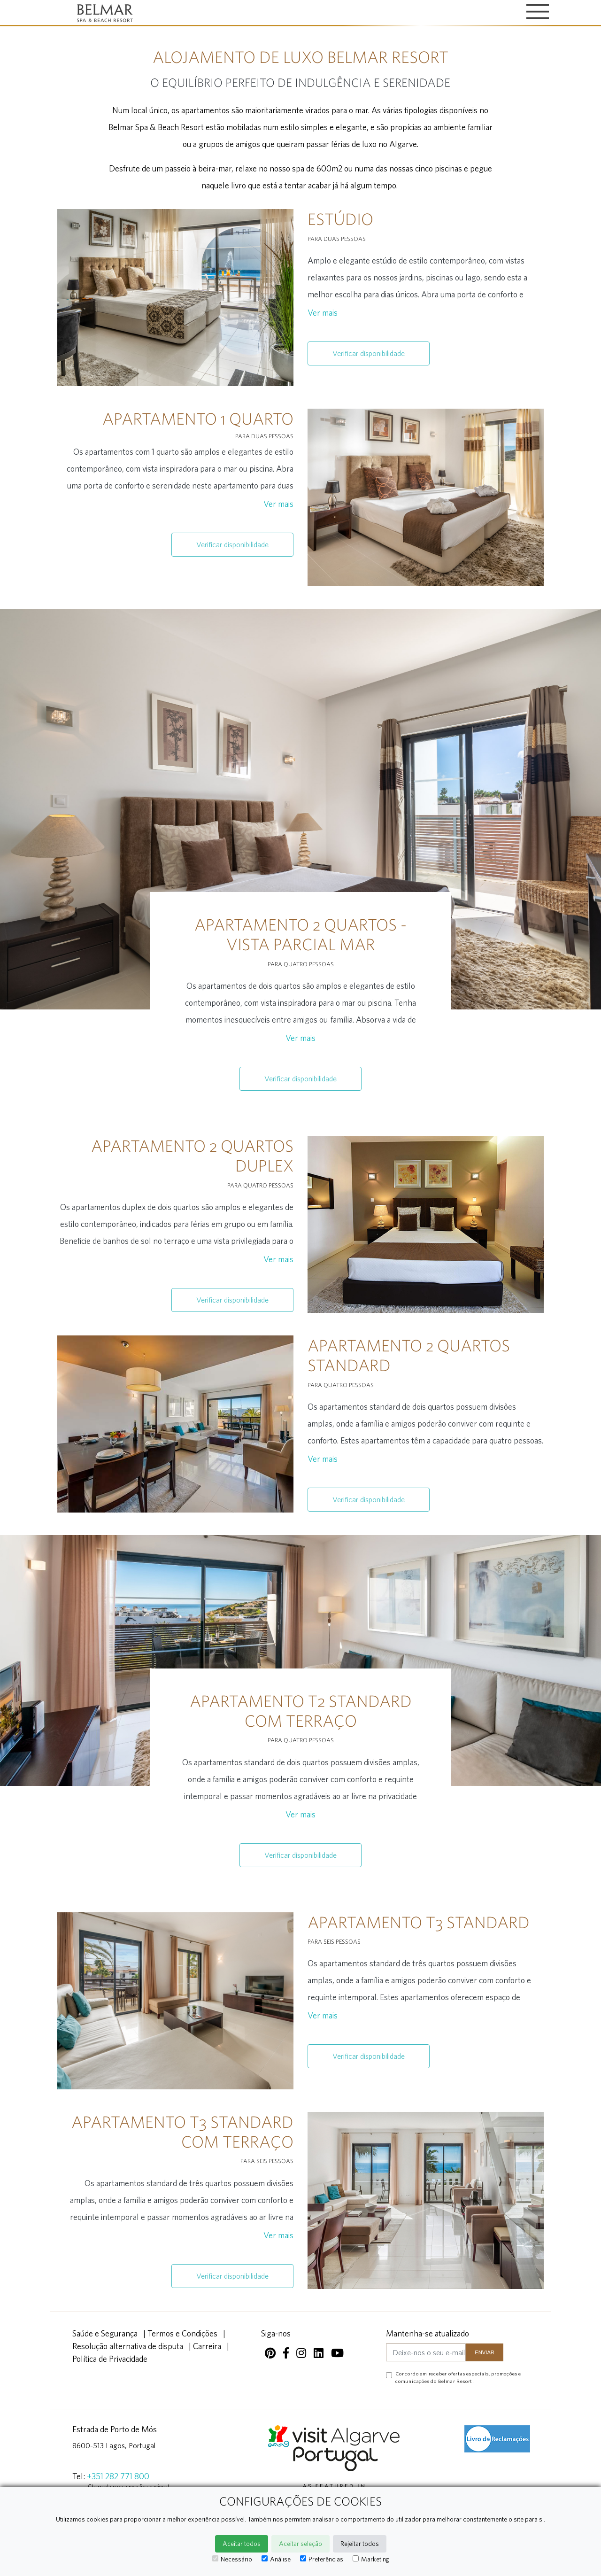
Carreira (207, 2346)
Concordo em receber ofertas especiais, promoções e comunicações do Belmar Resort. (458, 2377)
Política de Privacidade (109, 2359)
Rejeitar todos (359, 2543)
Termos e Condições (182, 2333)
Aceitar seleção (300, 2543)
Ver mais (323, 313)
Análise (276, 2559)
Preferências (321, 2559)
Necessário (232, 2559)
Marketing (371, 2559)
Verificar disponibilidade (368, 353)
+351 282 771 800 (118, 2476)
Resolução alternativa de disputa (127, 2346)
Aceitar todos (242, 2543)
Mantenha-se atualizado (427, 2333)
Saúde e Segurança (105, 2333)
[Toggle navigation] (537, 12)
